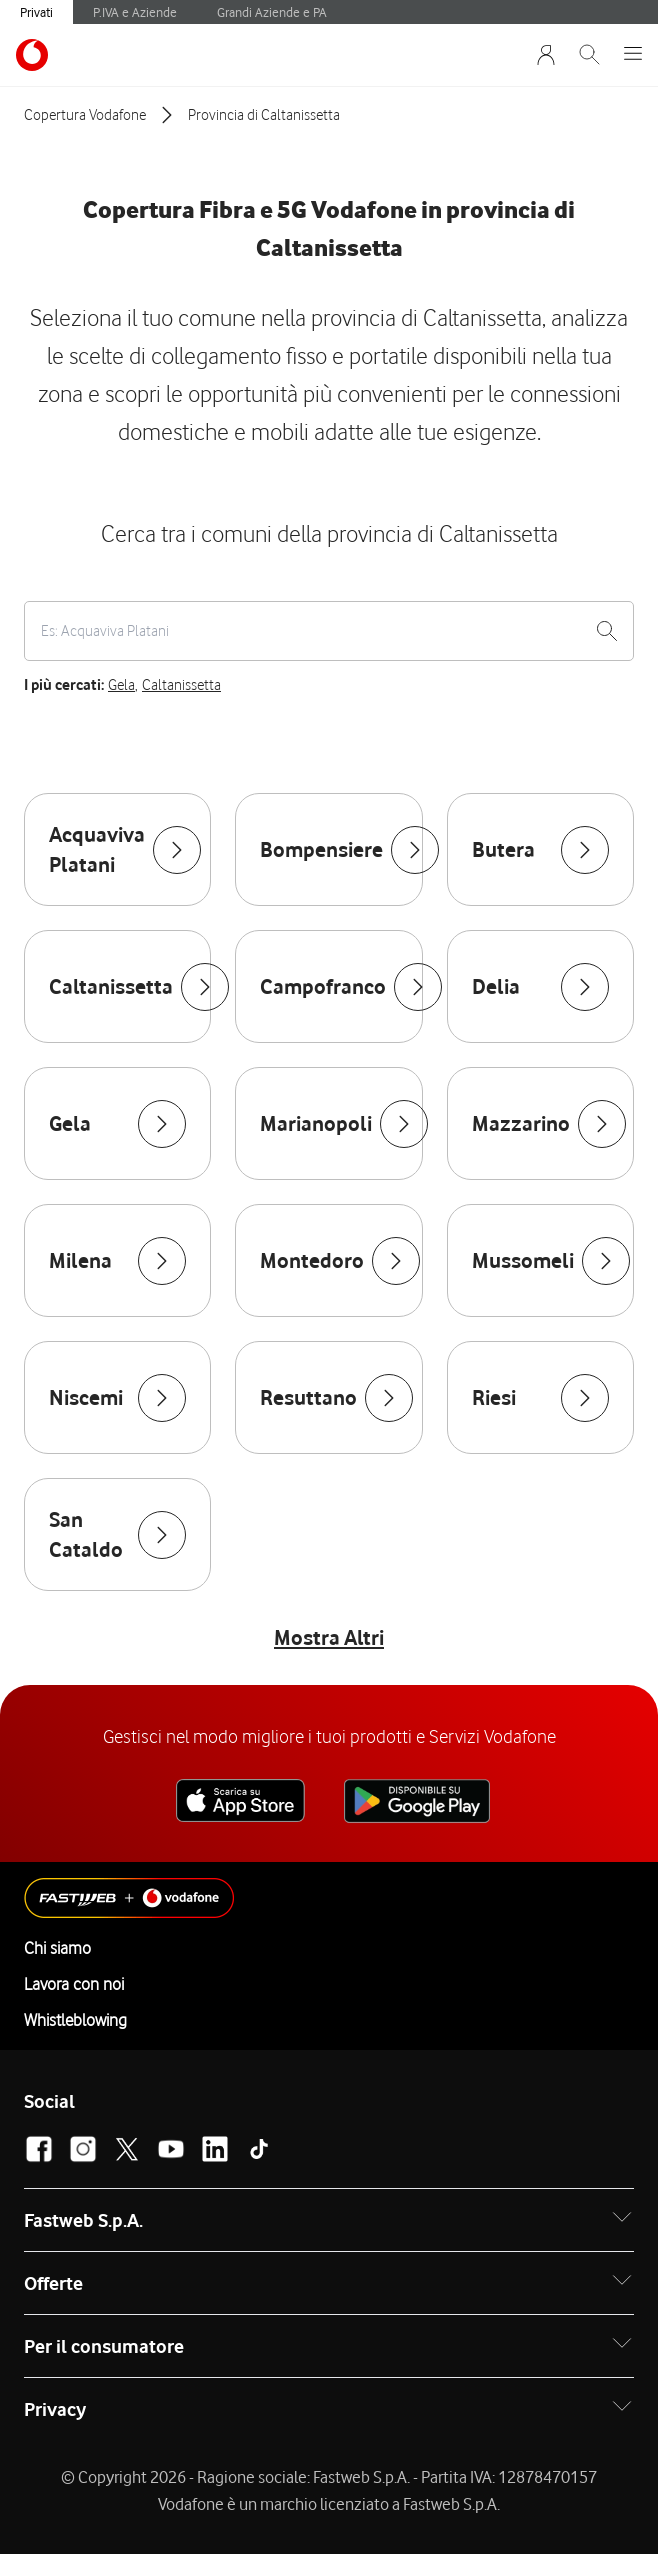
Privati (36, 12)
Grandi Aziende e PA (272, 12)
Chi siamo (57, 1948)
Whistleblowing (75, 2020)
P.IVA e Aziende (135, 12)
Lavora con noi (74, 1984)
